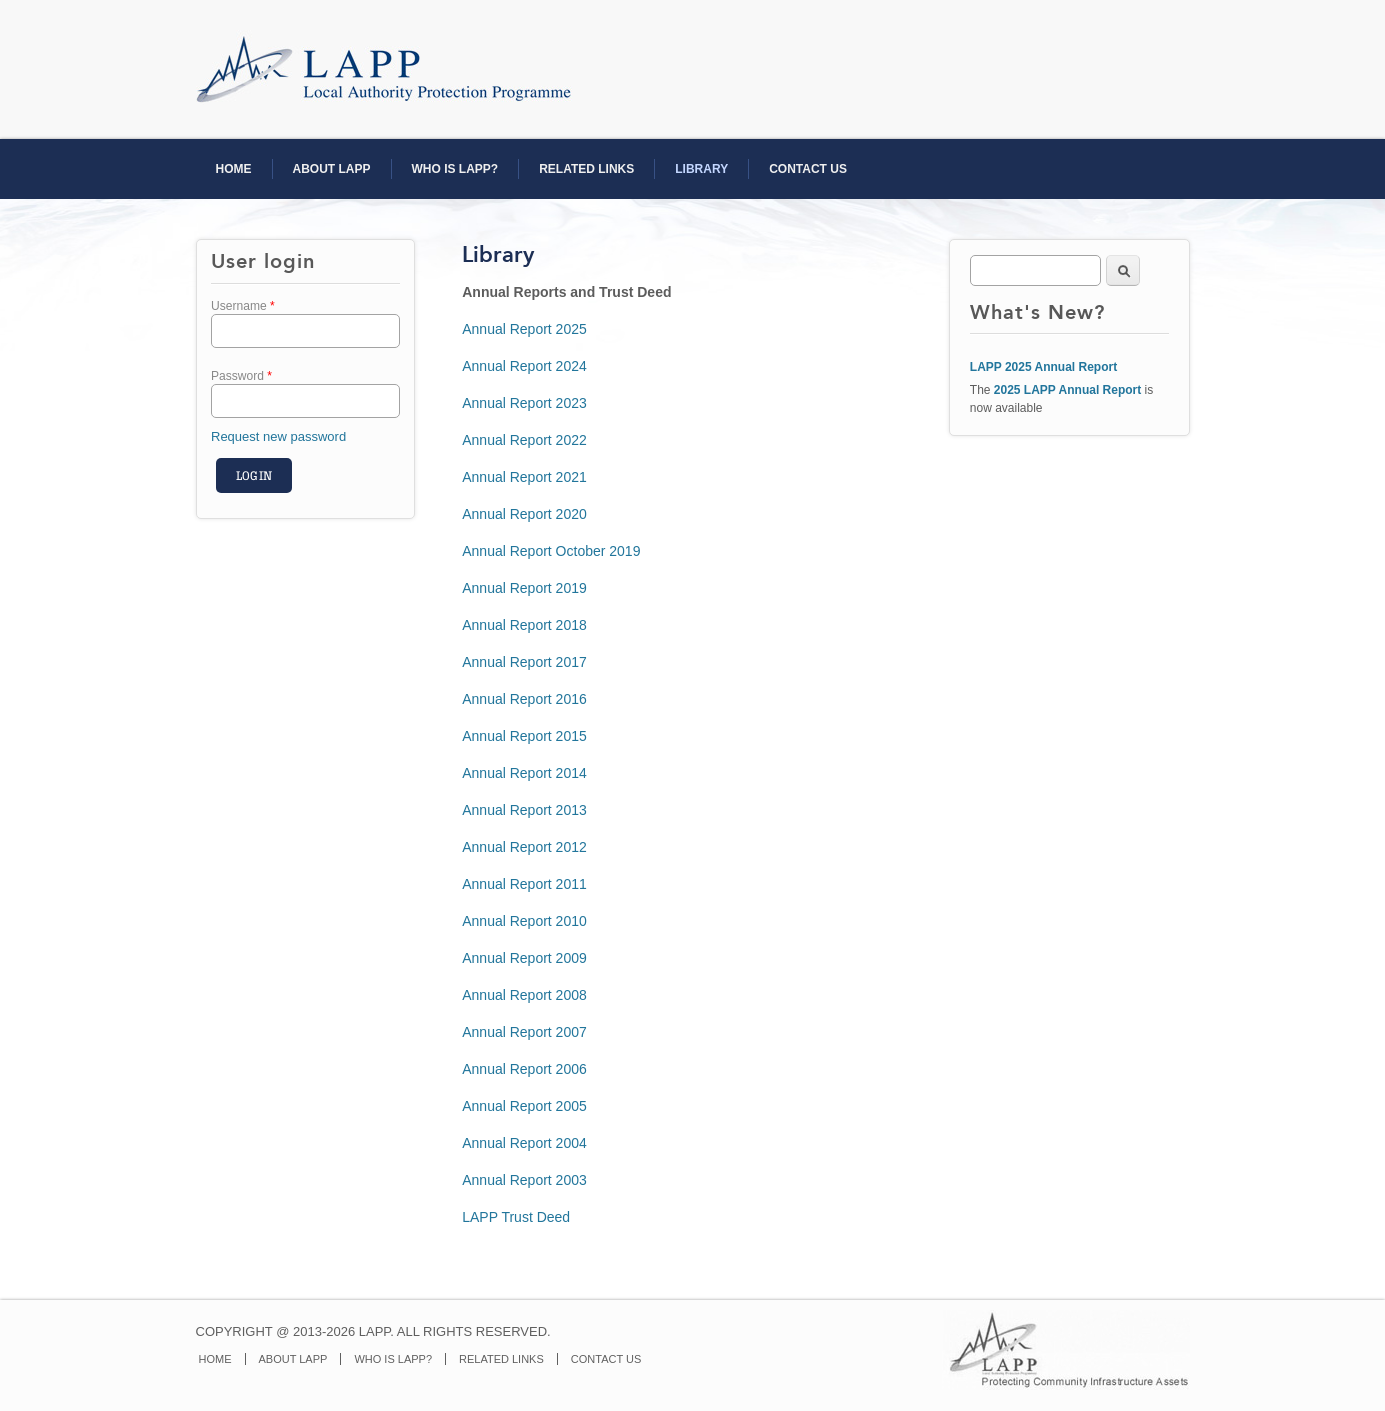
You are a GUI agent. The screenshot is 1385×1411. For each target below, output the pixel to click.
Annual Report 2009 (524, 958)
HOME (234, 169)
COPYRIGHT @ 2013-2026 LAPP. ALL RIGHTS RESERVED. (373, 1331)
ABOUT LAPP (332, 169)
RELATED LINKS (586, 169)
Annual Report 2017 (524, 662)
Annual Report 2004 (524, 1143)
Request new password (278, 436)
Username (243, 306)
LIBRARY (701, 169)
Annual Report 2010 (524, 921)
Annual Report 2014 (524, 773)
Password (241, 376)
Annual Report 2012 (524, 847)
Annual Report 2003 (524, 1180)
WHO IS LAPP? (455, 169)
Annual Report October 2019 (551, 551)
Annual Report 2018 (524, 625)
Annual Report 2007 (524, 1032)
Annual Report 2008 (524, 995)
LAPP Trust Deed (516, 1217)
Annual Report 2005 (524, 1106)
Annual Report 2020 (524, 514)
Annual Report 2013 (524, 810)
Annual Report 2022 (524, 440)
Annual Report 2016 (524, 699)
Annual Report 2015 (524, 736)
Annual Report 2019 (524, 588)
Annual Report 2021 (524, 477)
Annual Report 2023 (524, 403)
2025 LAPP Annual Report (1067, 390)
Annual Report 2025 (524, 329)
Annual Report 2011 (524, 884)
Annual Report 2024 (524, 366)
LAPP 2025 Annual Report (1043, 367)
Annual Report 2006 (524, 1069)
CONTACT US (808, 169)
